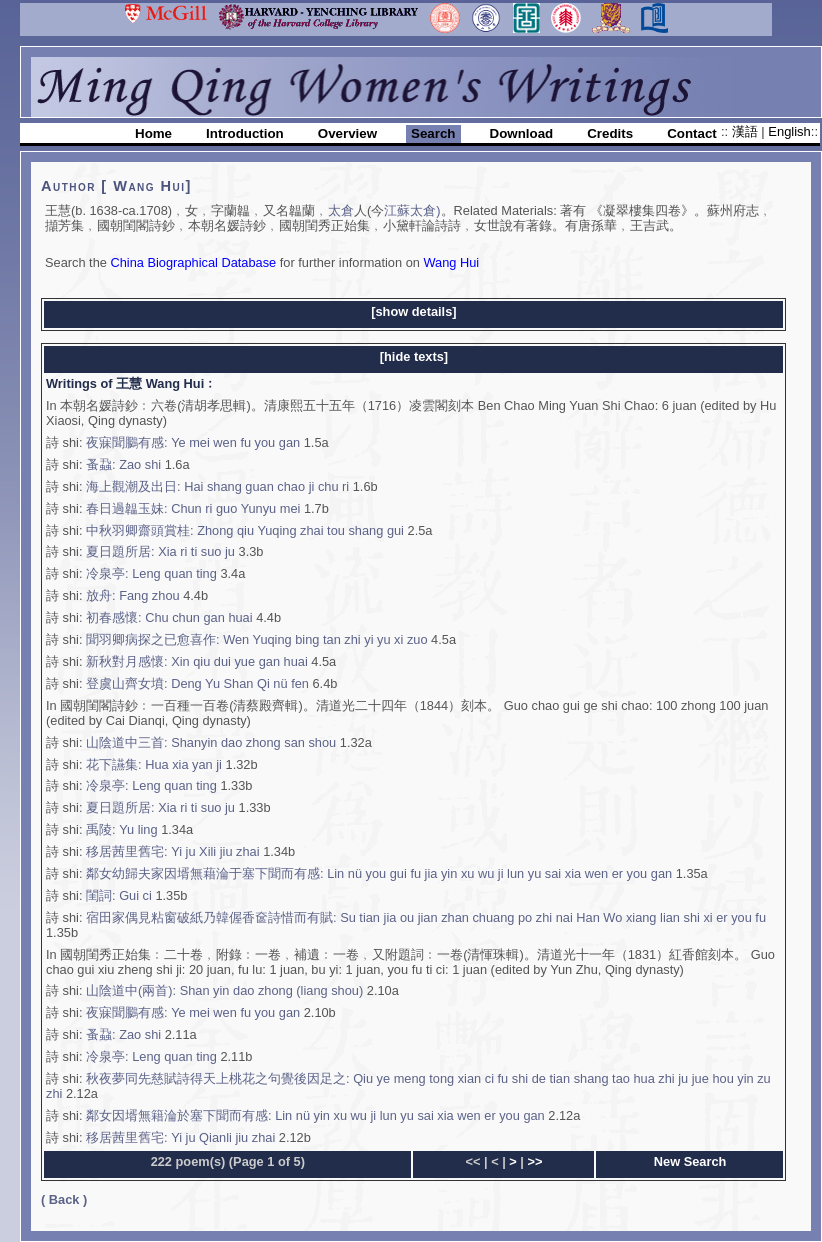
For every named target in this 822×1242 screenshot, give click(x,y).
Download (522, 133)
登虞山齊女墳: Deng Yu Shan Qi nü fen (197, 683)
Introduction (245, 133)
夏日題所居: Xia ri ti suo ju (160, 551)
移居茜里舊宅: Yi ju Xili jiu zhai (173, 851)
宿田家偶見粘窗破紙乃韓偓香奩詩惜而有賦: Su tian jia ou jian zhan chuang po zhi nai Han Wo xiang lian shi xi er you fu (426, 917)
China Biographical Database (193, 262)
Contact (692, 133)
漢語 (747, 131)
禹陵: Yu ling (122, 829)
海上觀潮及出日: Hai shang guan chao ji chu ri (217, 486)
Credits (610, 133)
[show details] (413, 311)
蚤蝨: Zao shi (123, 464)
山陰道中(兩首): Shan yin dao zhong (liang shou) (224, 990)
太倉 (341, 210)
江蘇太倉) (412, 210)
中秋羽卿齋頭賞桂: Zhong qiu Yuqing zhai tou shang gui (245, 530)
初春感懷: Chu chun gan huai (169, 617)
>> (534, 1161)
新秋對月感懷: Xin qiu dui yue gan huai (197, 661)
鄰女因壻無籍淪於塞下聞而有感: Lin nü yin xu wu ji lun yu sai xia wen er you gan (315, 1115)
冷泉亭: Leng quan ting (151, 573)
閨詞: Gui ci (119, 895)
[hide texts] (414, 356)
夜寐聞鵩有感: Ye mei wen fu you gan (193, 442)
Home (153, 133)
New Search (690, 1161)
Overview (347, 133)
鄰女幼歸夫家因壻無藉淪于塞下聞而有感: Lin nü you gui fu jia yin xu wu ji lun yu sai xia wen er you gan (379, 873)
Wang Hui (451, 262)
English (789, 131)
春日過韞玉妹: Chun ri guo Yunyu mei (193, 508)
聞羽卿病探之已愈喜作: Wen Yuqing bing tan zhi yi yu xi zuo (257, 639)
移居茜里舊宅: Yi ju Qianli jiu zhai (180, 1137)
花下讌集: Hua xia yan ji (154, 764)
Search (433, 133)
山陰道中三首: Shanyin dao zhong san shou (211, 742)
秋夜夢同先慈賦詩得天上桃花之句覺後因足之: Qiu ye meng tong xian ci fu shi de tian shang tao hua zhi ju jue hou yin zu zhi (408, 1086)
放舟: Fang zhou (133, 595)
